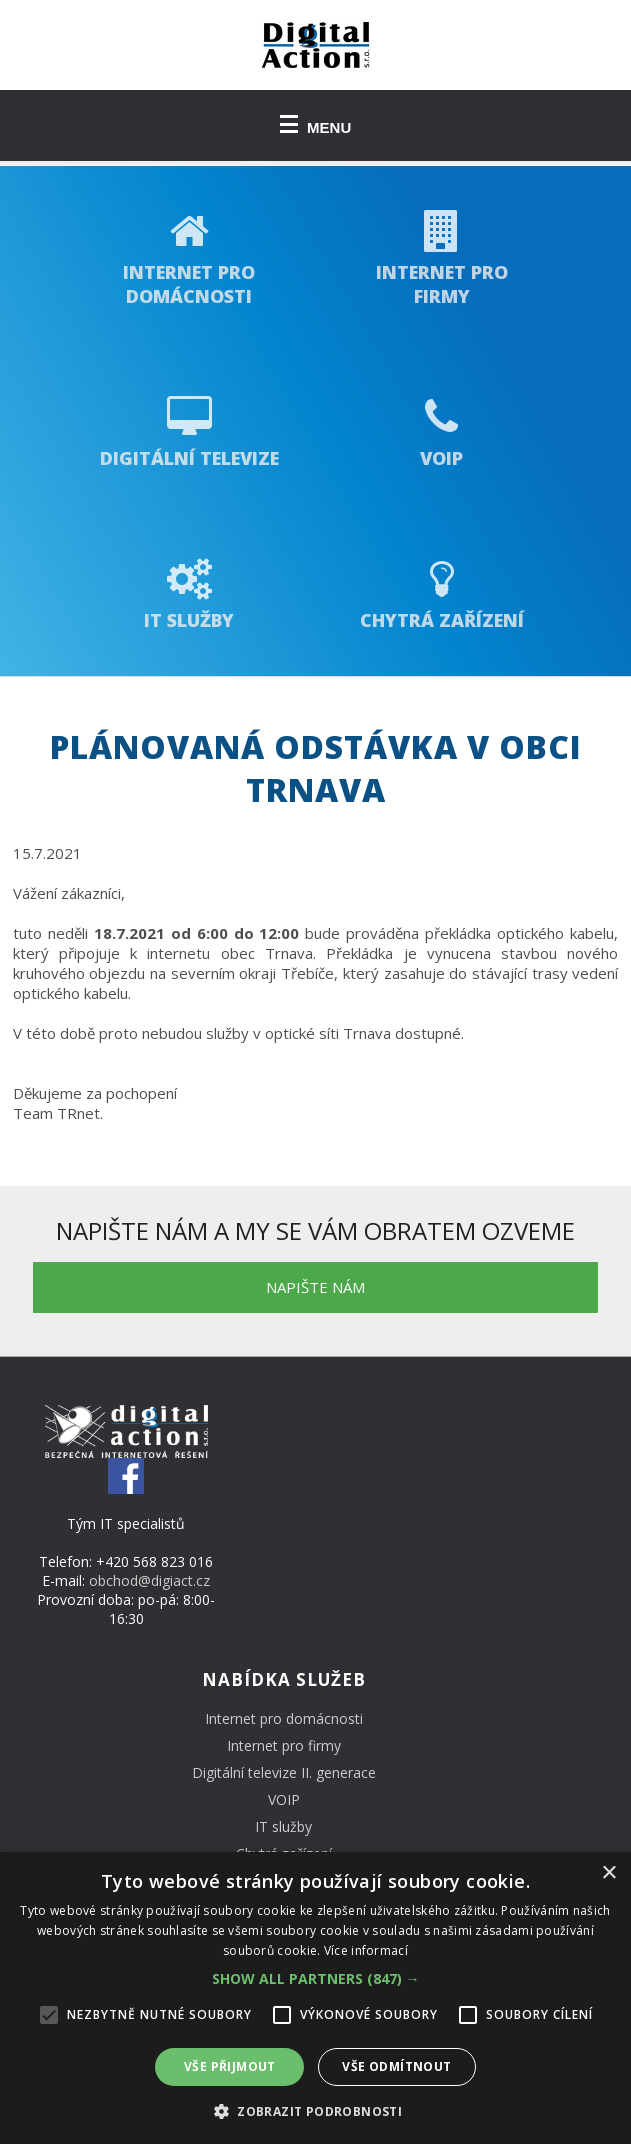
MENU (316, 125)
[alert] (315, 1998)
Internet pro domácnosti (284, 1718)
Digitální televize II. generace (284, 1772)
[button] (316, 1978)
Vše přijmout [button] (230, 2066)
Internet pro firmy (284, 1745)
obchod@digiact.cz (149, 1580)
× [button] (608, 1873)
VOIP (284, 1799)
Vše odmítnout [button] (396, 2066)
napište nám (315, 1287)
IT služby (283, 1826)
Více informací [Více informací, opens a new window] (366, 1950)
